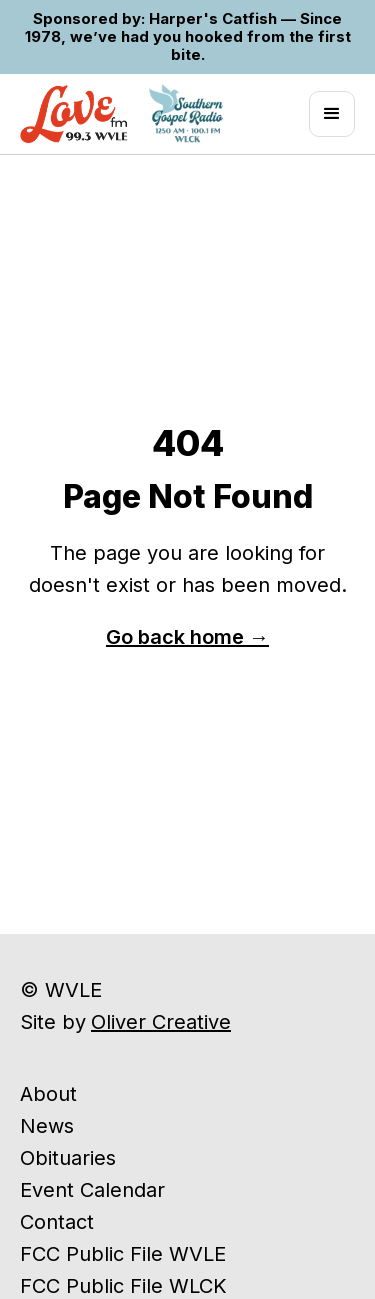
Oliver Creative (161, 1022)
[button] (332, 114)
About (48, 1094)
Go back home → (187, 637)
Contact (57, 1222)
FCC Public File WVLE (123, 1254)
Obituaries (68, 1158)
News (47, 1126)
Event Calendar (92, 1190)
